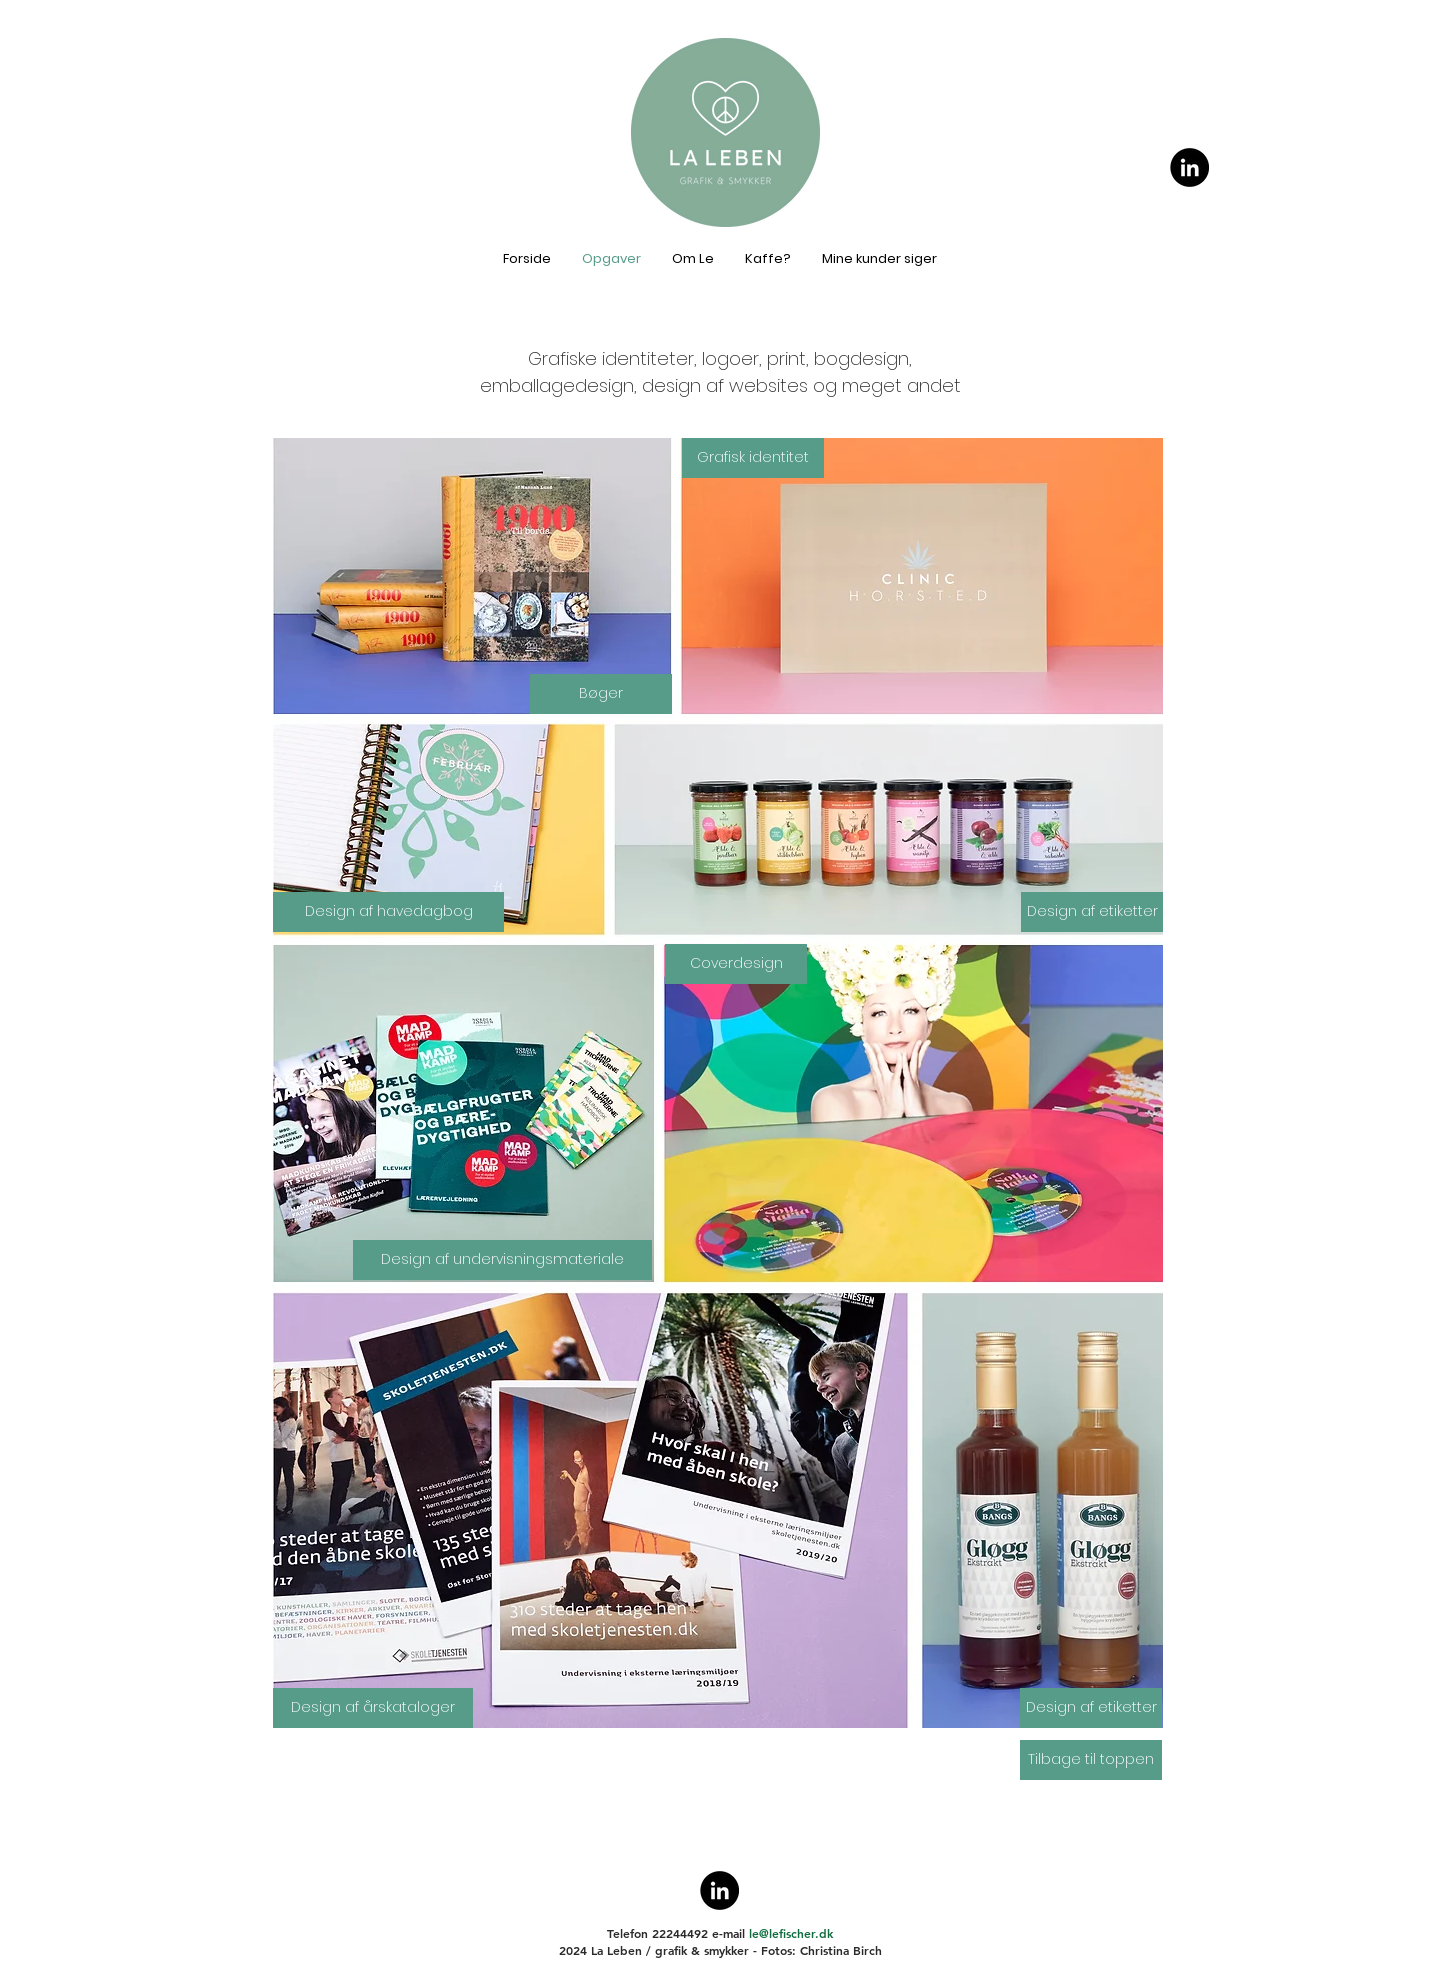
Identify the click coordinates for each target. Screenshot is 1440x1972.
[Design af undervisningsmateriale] (502, 1260)
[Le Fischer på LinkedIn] (1189, 167)
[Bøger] (601, 694)
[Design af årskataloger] (373, 1708)
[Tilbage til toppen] (1091, 1760)
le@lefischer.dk (791, 1933)
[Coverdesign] (736, 964)
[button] (388, 912)
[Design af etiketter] (1092, 912)
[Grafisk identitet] (753, 458)
